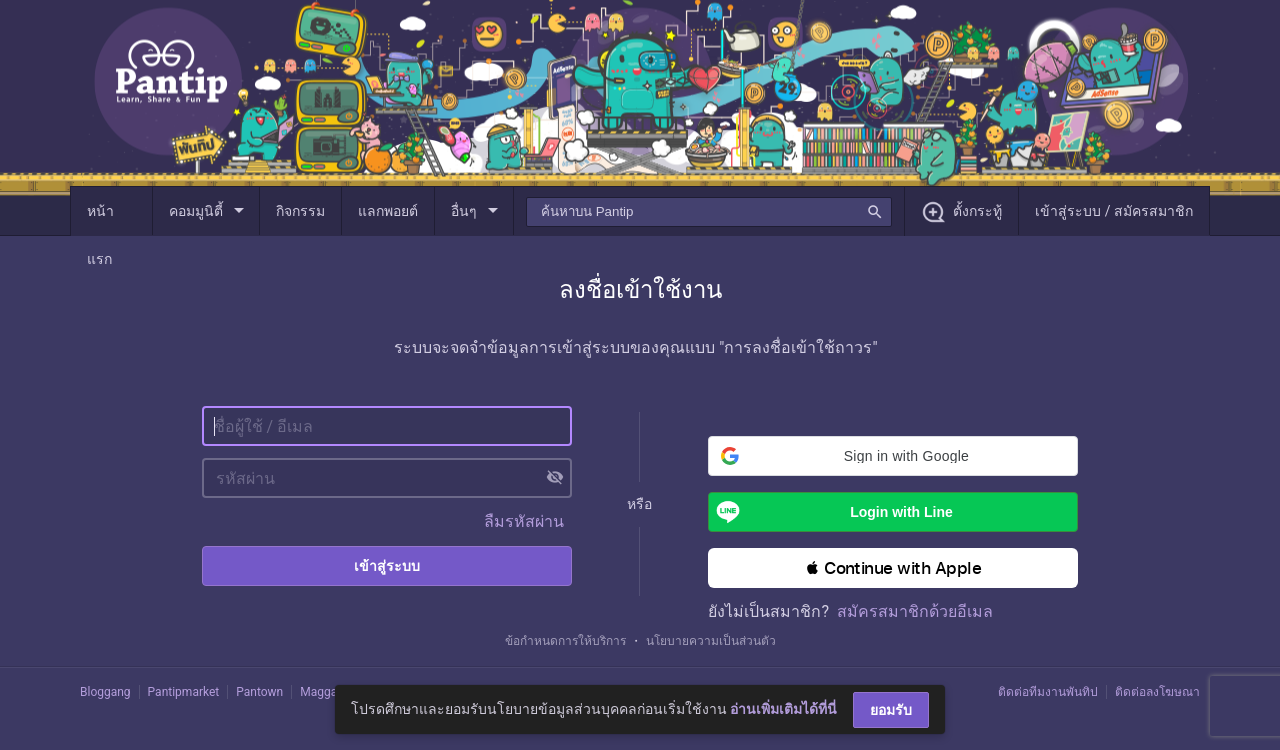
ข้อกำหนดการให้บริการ (565, 641)
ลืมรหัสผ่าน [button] (524, 521)
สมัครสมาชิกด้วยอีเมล (915, 611)
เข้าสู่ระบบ (387, 566)
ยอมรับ (891, 710)
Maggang (325, 692)
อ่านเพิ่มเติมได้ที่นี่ (783, 709)
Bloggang (105, 692)
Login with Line (830, 512)
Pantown (259, 692)
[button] (893, 456)
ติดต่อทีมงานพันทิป (1048, 692)
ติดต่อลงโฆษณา (1157, 692)
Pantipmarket (184, 692)
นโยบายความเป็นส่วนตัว (711, 641)
